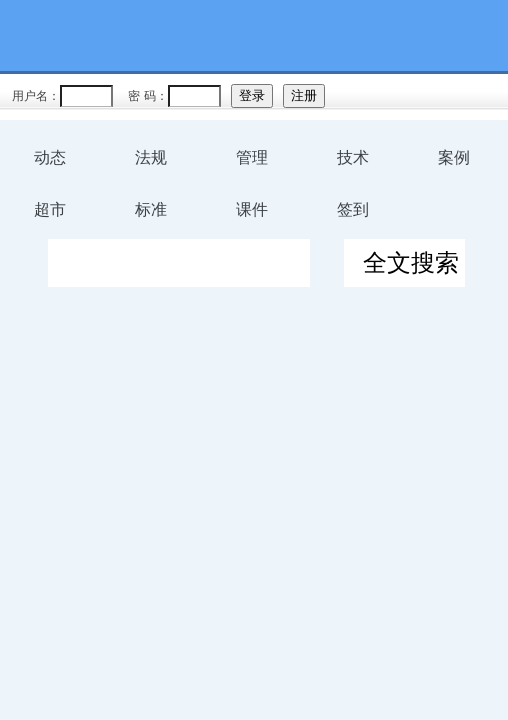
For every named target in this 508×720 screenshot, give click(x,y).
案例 (454, 157)
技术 (353, 157)
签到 (353, 209)
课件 (252, 209)
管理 (252, 157)
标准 (151, 209)
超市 (50, 209)
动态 (50, 157)
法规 (151, 157)
